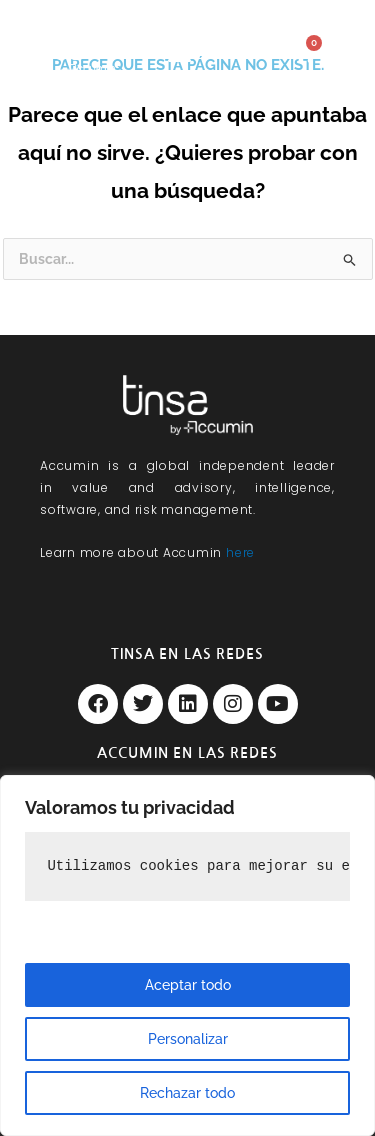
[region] (187, 955)
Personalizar (188, 1039)
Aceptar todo (188, 985)
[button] (179, 53)
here (240, 552)
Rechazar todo (187, 1093)
